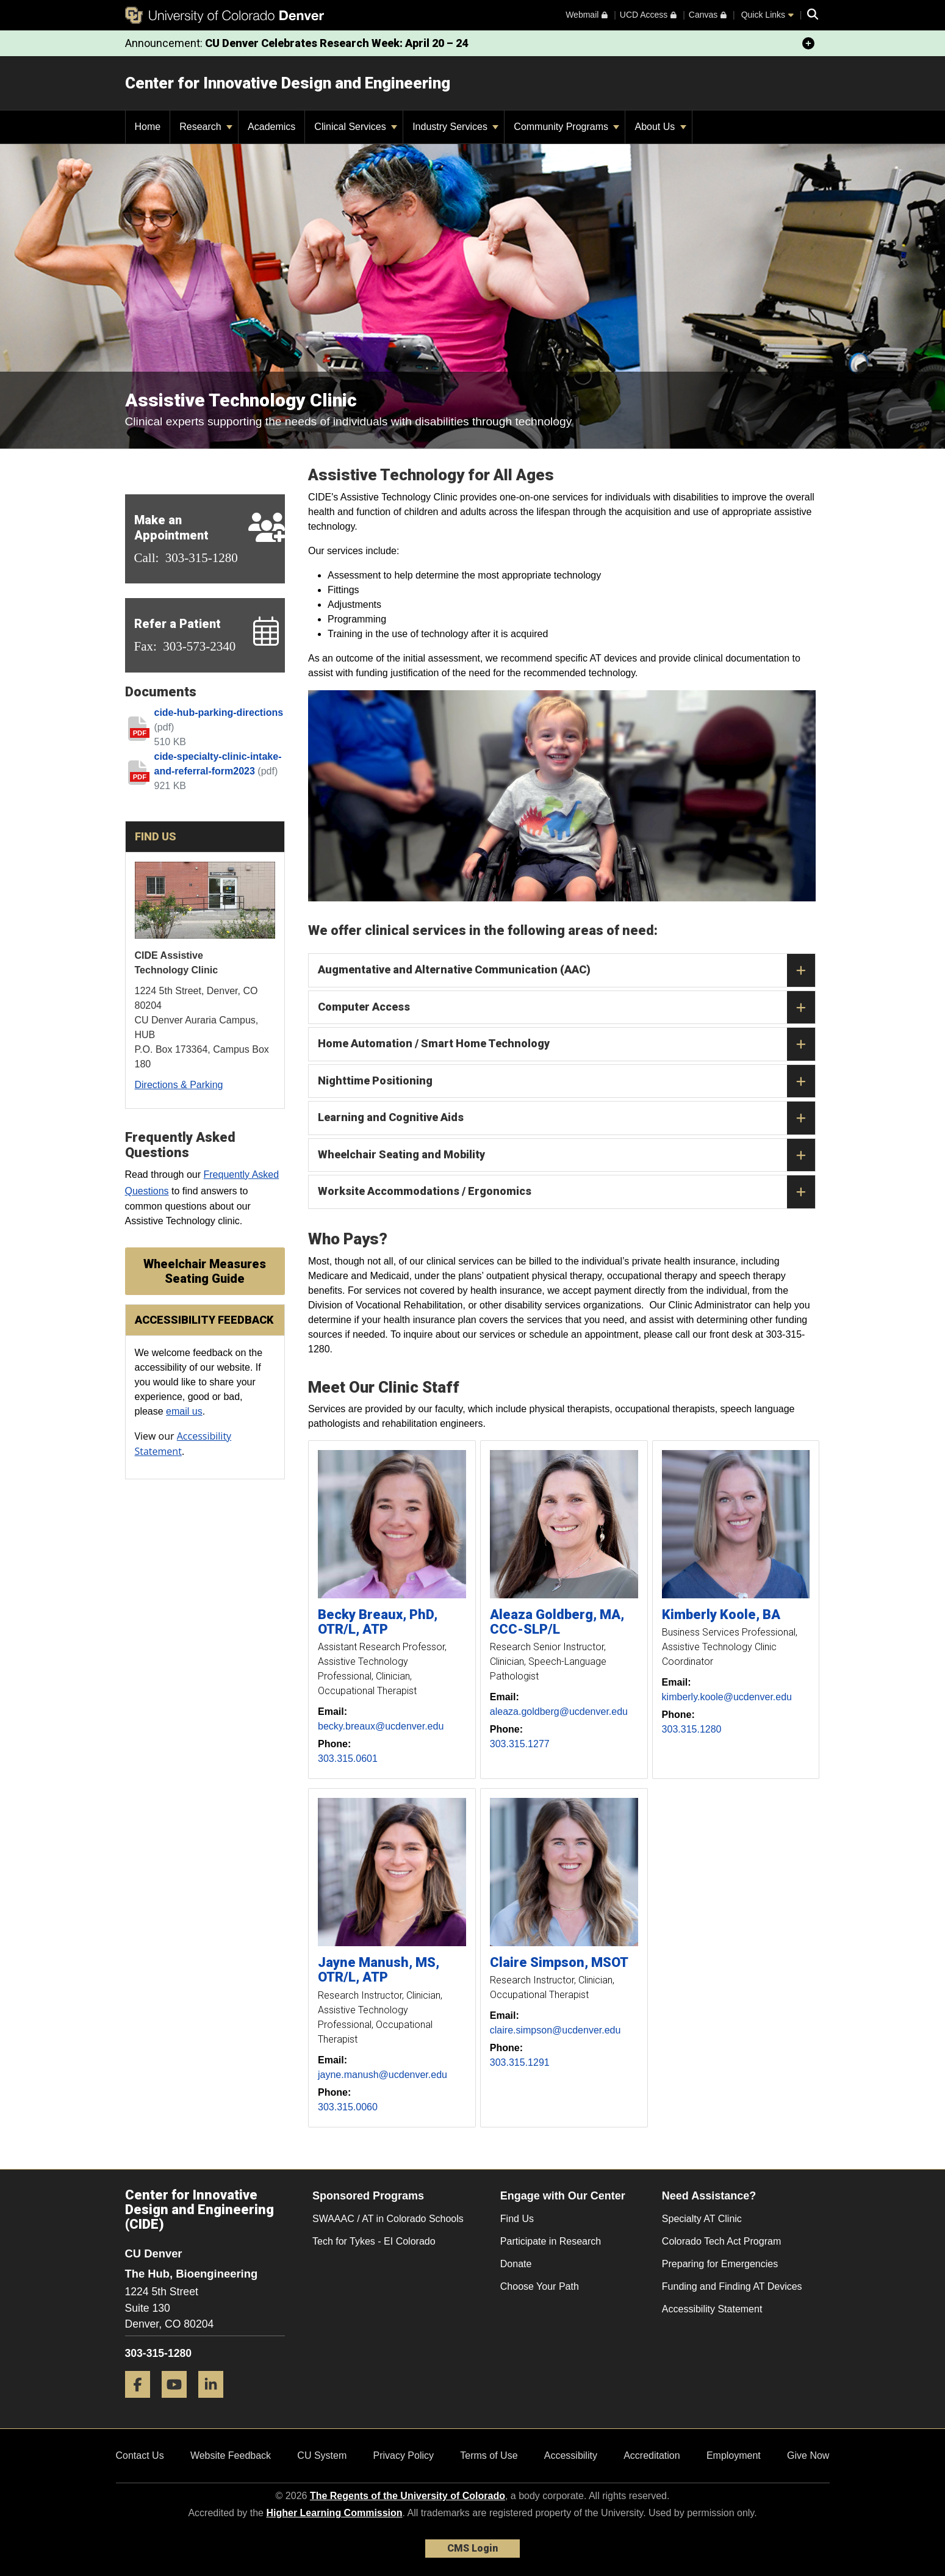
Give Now (808, 2455)
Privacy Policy (403, 2455)
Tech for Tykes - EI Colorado (374, 2241)
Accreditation (651, 2455)
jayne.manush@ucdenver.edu (382, 2074)
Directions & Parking (179, 1085)
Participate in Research (550, 2241)
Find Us (517, 2218)
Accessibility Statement (712, 2309)
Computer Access (566, 1007)
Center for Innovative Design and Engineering (287, 83)
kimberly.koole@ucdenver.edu (727, 1697)
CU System (322, 2455)
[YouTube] (179, 2402)
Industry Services (455, 126)
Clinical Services (355, 126)
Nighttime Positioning (566, 1081)
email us (184, 1411)
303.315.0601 (348, 1758)
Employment (733, 2455)
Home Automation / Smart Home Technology (566, 1044)
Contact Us (140, 2455)
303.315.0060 (348, 2107)
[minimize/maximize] (808, 43)
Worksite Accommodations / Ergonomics (566, 1191)
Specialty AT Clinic (702, 2218)
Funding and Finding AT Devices (732, 2286)
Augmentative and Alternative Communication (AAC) (566, 970)
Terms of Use (488, 2455)
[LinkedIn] (215, 2402)
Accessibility (570, 2455)
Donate (516, 2264)
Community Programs (566, 126)
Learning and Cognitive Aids (566, 1118)
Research (205, 126)
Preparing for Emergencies (720, 2264)
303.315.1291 (520, 2062)
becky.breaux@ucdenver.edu (381, 1726)
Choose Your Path (539, 2286)
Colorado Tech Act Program (721, 2241)
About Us (660, 126)
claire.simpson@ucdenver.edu (555, 2030)
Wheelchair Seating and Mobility (566, 1155)
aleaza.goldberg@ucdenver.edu (559, 1711)
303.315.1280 (692, 1729)
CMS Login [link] (472, 2548)
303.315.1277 (520, 1744)
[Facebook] (142, 2402)
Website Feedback (230, 2455)
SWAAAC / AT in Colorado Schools (388, 2218)
